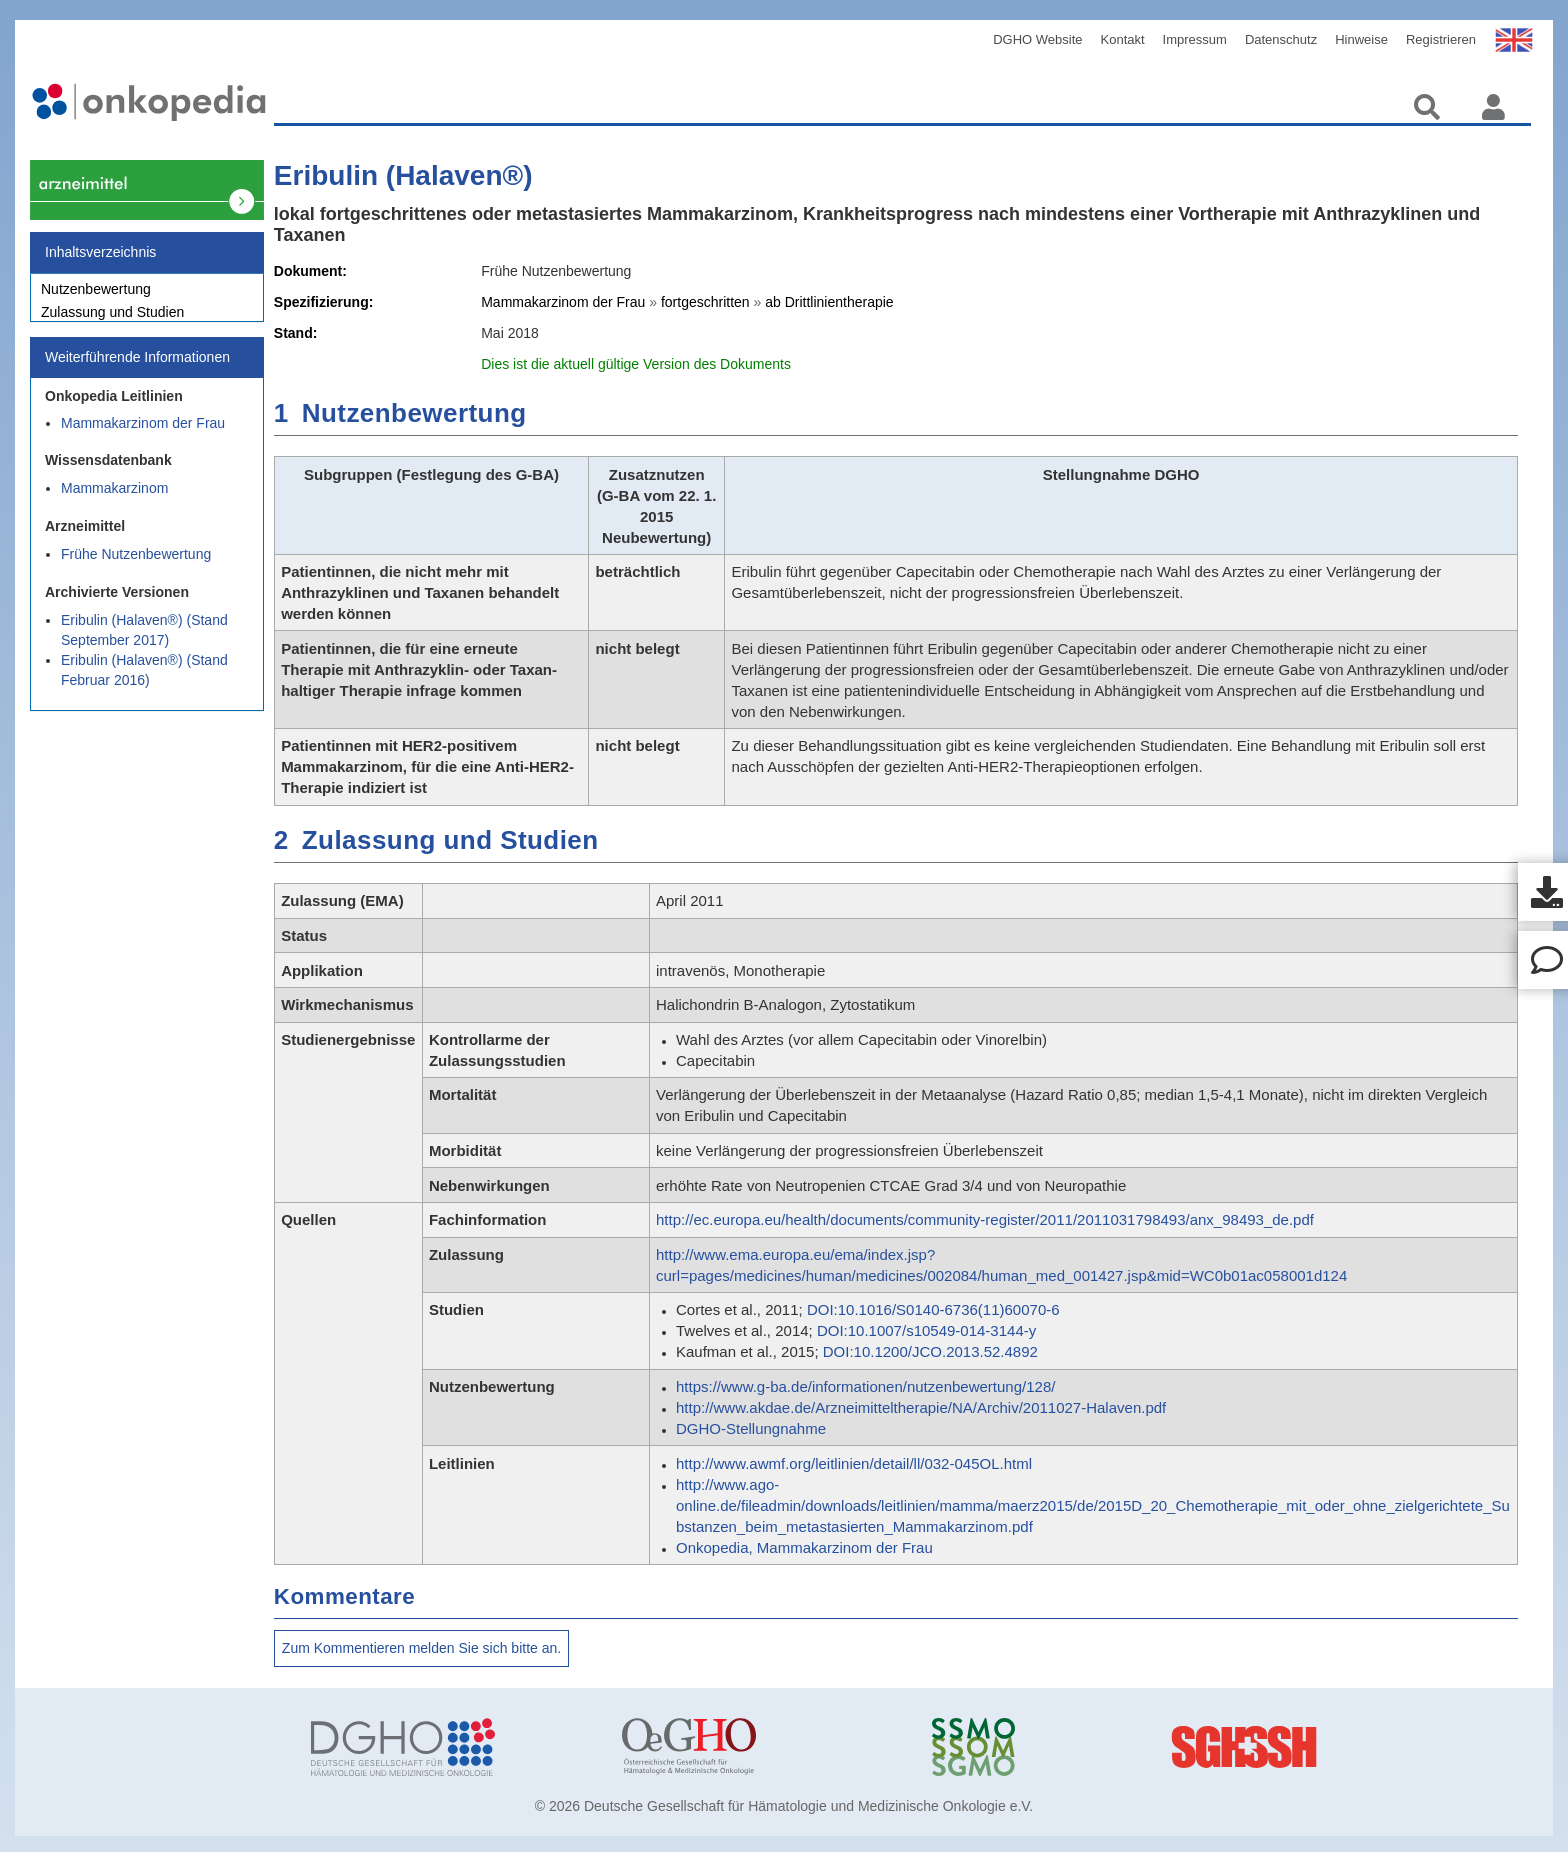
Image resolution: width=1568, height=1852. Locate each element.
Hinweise (1361, 39)
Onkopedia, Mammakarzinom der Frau (804, 1547)
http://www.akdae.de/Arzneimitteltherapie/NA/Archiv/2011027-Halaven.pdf (921, 1407)
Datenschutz (1281, 39)
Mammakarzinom (114, 499)
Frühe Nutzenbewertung (136, 565)
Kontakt (1123, 39)
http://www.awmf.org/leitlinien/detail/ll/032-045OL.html (854, 1463)
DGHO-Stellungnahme (751, 1428)
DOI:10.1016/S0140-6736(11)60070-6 (933, 1309)
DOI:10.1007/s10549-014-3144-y (926, 1330)
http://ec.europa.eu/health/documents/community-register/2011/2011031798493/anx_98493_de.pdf (985, 1219)
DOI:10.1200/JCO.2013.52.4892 (930, 1351)
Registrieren (1441, 39)
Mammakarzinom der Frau (143, 434)
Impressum (1195, 39)
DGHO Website (1037, 39)
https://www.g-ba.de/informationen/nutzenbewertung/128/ (865, 1386)
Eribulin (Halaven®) (403, 175)
